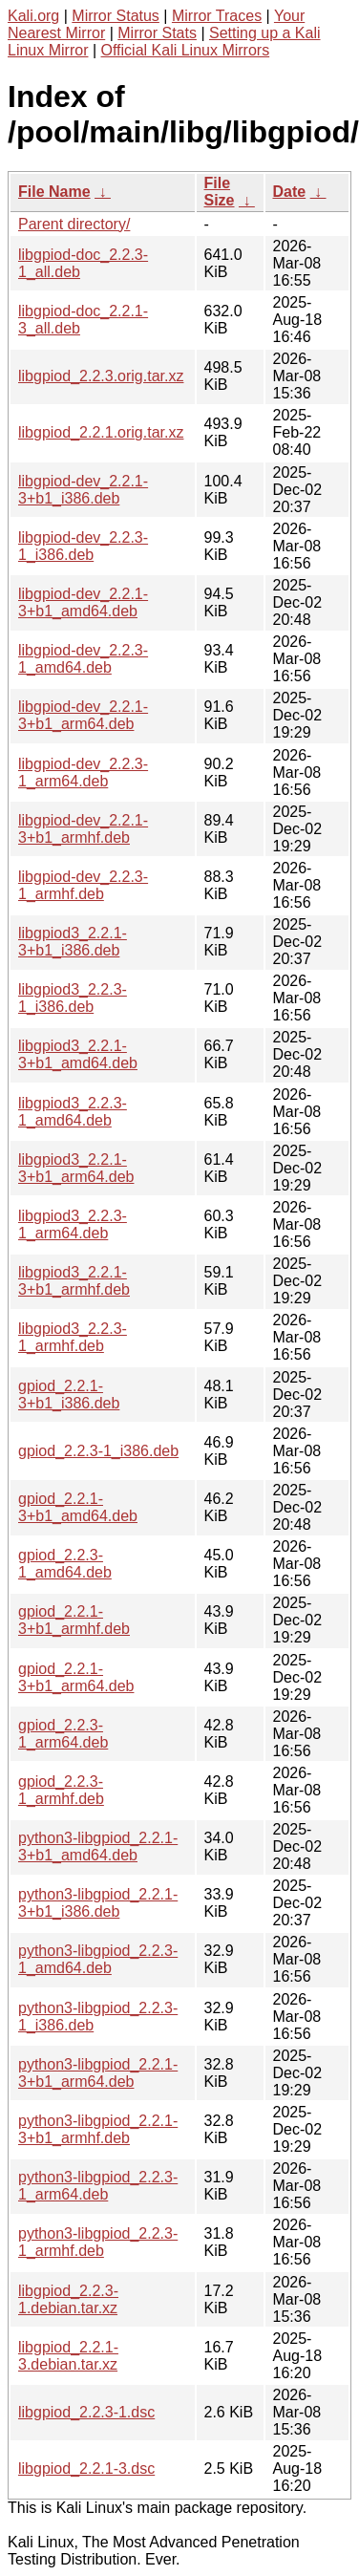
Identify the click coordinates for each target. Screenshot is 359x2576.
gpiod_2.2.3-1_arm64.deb (63, 1733)
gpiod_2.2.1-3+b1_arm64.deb (76, 1677)
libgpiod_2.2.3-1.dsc (86, 2412)
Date (289, 191)
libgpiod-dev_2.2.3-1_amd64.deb (83, 659)
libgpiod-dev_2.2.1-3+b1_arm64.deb (83, 715)
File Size (219, 191)
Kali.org (33, 16)
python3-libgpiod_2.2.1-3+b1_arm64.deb (98, 2073)
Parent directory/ (74, 224)
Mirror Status (115, 16)
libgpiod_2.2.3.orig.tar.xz (100, 376)
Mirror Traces (217, 16)
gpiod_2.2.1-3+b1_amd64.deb (77, 1507)
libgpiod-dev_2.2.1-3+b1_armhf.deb (83, 829)
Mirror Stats (157, 33)
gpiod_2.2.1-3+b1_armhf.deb (74, 1620)
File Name (54, 191)
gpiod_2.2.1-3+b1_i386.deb (68, 1394)
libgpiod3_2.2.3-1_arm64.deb (72, 1224)
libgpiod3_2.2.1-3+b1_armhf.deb (74, 1281)
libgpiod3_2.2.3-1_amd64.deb (72, 1111)
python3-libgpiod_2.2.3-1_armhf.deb (98, 2242)
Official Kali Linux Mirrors (185, 50)
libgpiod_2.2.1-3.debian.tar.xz (68, 2355)
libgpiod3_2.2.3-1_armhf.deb (72, 1337)
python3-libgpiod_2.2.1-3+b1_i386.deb (98, 1903)
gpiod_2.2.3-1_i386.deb (98, 1451)
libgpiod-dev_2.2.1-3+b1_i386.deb (83, 489)
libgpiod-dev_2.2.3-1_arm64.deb (83, 772)
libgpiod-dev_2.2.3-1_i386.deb (83, 546)
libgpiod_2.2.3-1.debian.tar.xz (68, 2299)
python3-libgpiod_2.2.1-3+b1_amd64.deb (98, 1846)
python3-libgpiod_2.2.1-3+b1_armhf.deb (98, 2129)
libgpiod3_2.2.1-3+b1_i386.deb (72, 941)
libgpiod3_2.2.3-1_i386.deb (72, 998)
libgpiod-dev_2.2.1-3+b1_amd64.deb (83, 602)
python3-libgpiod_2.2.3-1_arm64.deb (98, 2185)
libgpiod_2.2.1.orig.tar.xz (100, 432)
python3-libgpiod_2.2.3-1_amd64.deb (98, 1959)
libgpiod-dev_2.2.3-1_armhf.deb (83, 885)
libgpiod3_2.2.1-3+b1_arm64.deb (76, 1168)
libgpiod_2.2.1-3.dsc (86, 2468)
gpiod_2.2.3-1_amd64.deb (65, 1563)
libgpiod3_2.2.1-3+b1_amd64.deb (77, 1054)
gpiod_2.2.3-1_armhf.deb (61, 1790)
